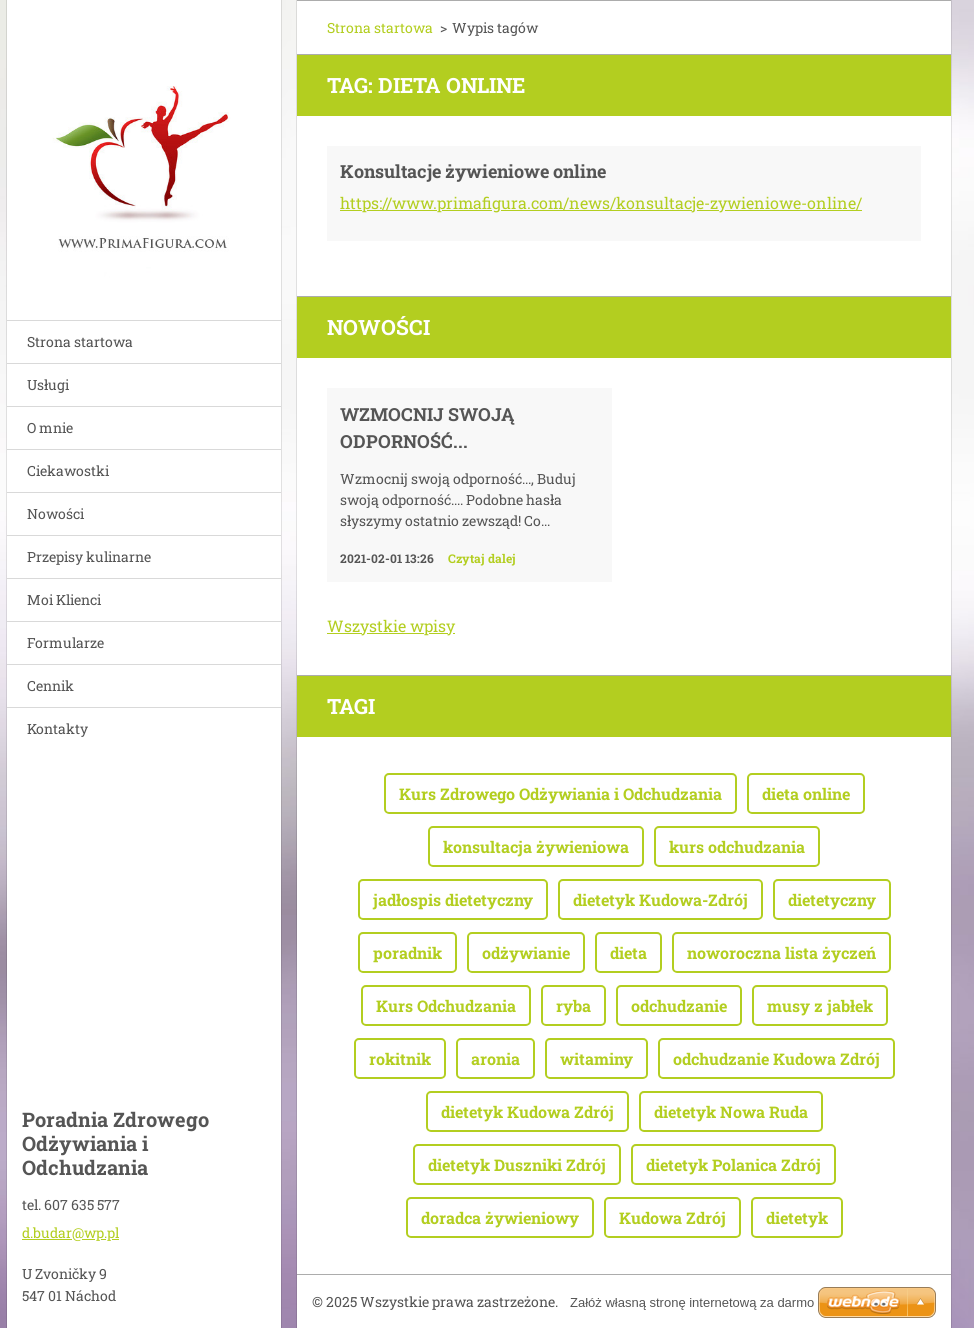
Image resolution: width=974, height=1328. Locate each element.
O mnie (50, 427)
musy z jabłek (820, 1005)
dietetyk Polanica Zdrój (733, 1164)
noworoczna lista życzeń (781, 952)
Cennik (50, 685)
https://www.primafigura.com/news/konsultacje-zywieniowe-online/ (601, 202)
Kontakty (57, 728)
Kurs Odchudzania (446, 1005)
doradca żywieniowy (500, 1217)
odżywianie (526, 952)
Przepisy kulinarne (89, 556)
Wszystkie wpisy (391, 625)
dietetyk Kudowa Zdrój (527, 1111)
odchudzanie (679, 1005)
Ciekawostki (68, 470)
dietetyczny (832, 899)
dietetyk (797, 1217)
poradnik (407, 952)
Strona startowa (80, 341)
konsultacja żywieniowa (536, 846)
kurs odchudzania (737, 846)
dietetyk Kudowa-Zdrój (660, 899)
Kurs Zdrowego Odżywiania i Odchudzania (560, 793)
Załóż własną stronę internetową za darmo (692, 1302)
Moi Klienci (64, 599)
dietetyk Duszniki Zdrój (517, 1164)
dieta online (806, 793)
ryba (573, 1005)
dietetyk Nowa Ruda (731, 1111)
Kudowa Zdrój (672, 1217)
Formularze (65, 642)
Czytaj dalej (482, 558)
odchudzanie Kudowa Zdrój (776, 1058)
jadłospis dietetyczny (453, 899)
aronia (495, 1058)
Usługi (48, 384)
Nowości (55, 513)
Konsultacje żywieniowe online (473, 171)
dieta (628, 952)
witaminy (596, 1058)
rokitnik (400, 1058)
